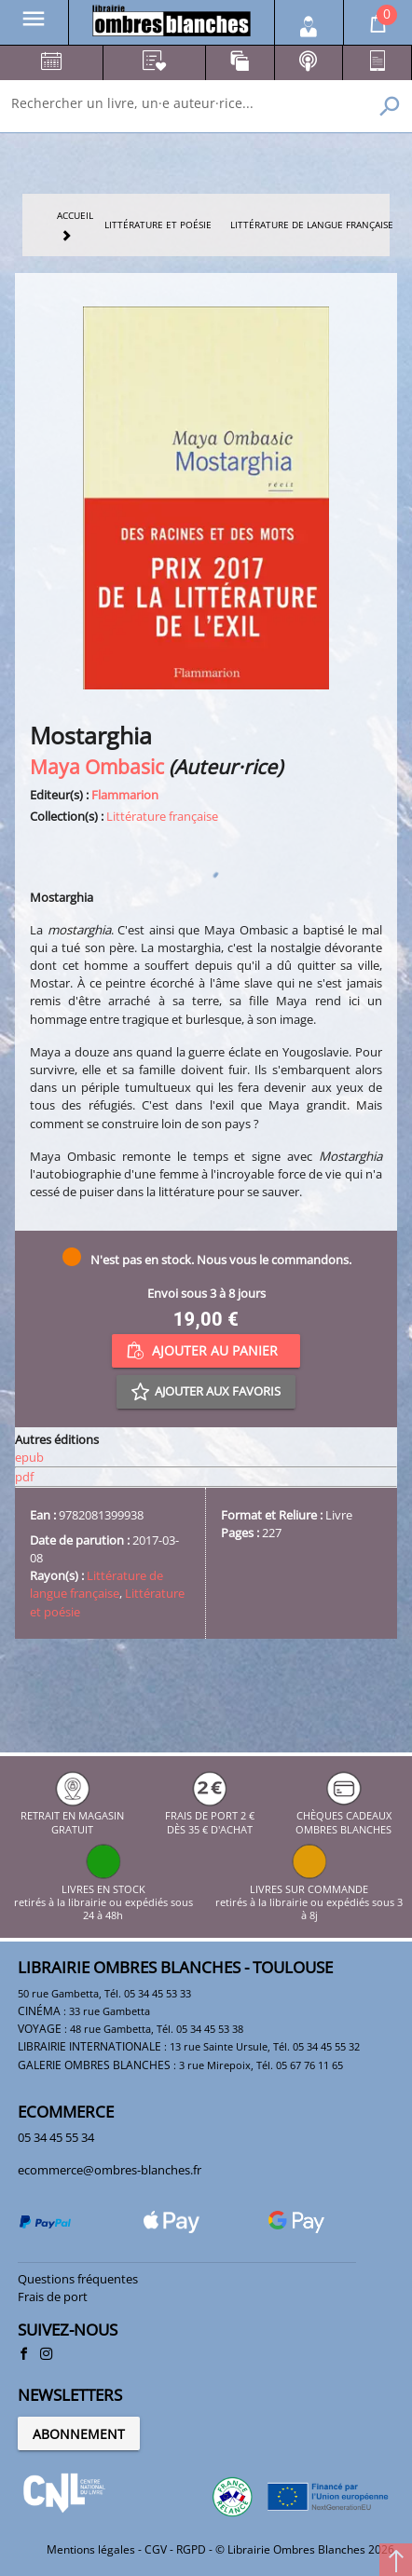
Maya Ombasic (97, 766)
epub (29, 1457)
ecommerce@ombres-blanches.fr (109, 2169)
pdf (24, 1476)
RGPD (191, 2549)
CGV (155, 2549)
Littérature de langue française (96, 1584)
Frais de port (53, 2296)
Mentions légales (91, 2549)
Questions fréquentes (78, 2278)
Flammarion (124, 794)
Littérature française (162, 816)
